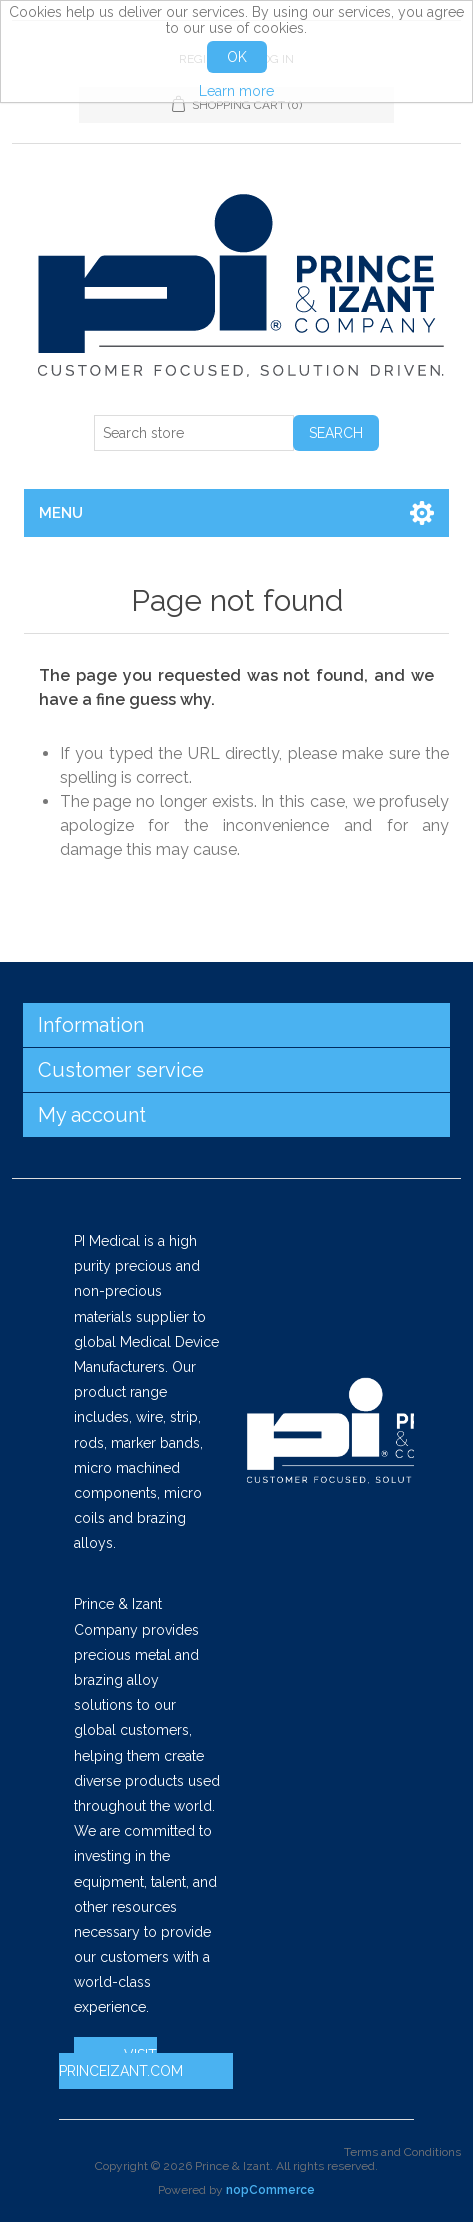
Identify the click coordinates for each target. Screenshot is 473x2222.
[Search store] (194, 433)
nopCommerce (270, 2190)
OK (237, 57)
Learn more (236, 91)
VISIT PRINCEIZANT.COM (121, 2063)
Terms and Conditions (402, 2152)
